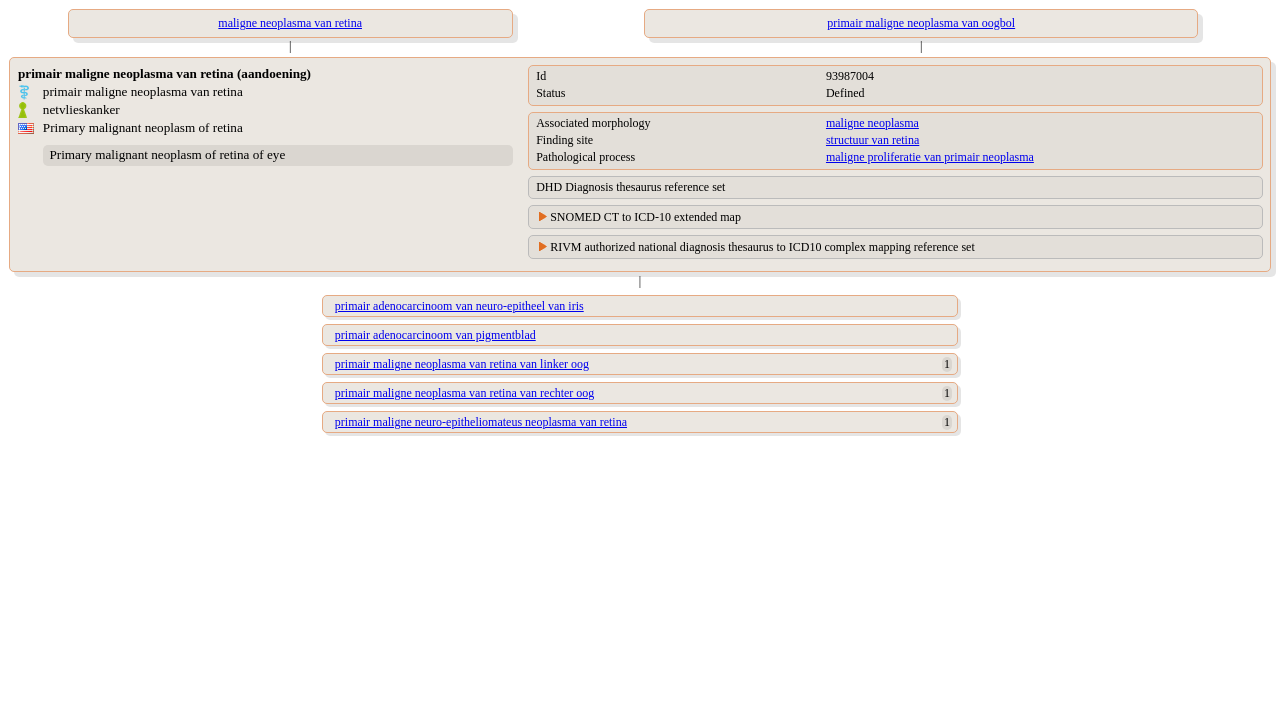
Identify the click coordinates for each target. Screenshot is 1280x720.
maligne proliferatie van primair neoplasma (930, 157)
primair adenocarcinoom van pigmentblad (435, 335)
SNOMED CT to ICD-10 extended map (645, 217)
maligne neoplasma (872, 123)
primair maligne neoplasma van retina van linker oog (462, 364)
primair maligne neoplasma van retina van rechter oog (465, 393)
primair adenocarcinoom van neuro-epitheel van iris (459, 306)
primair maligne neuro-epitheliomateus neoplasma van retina (481, 422)
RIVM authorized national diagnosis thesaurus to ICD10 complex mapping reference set (762, 247)
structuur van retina (872, 140)
